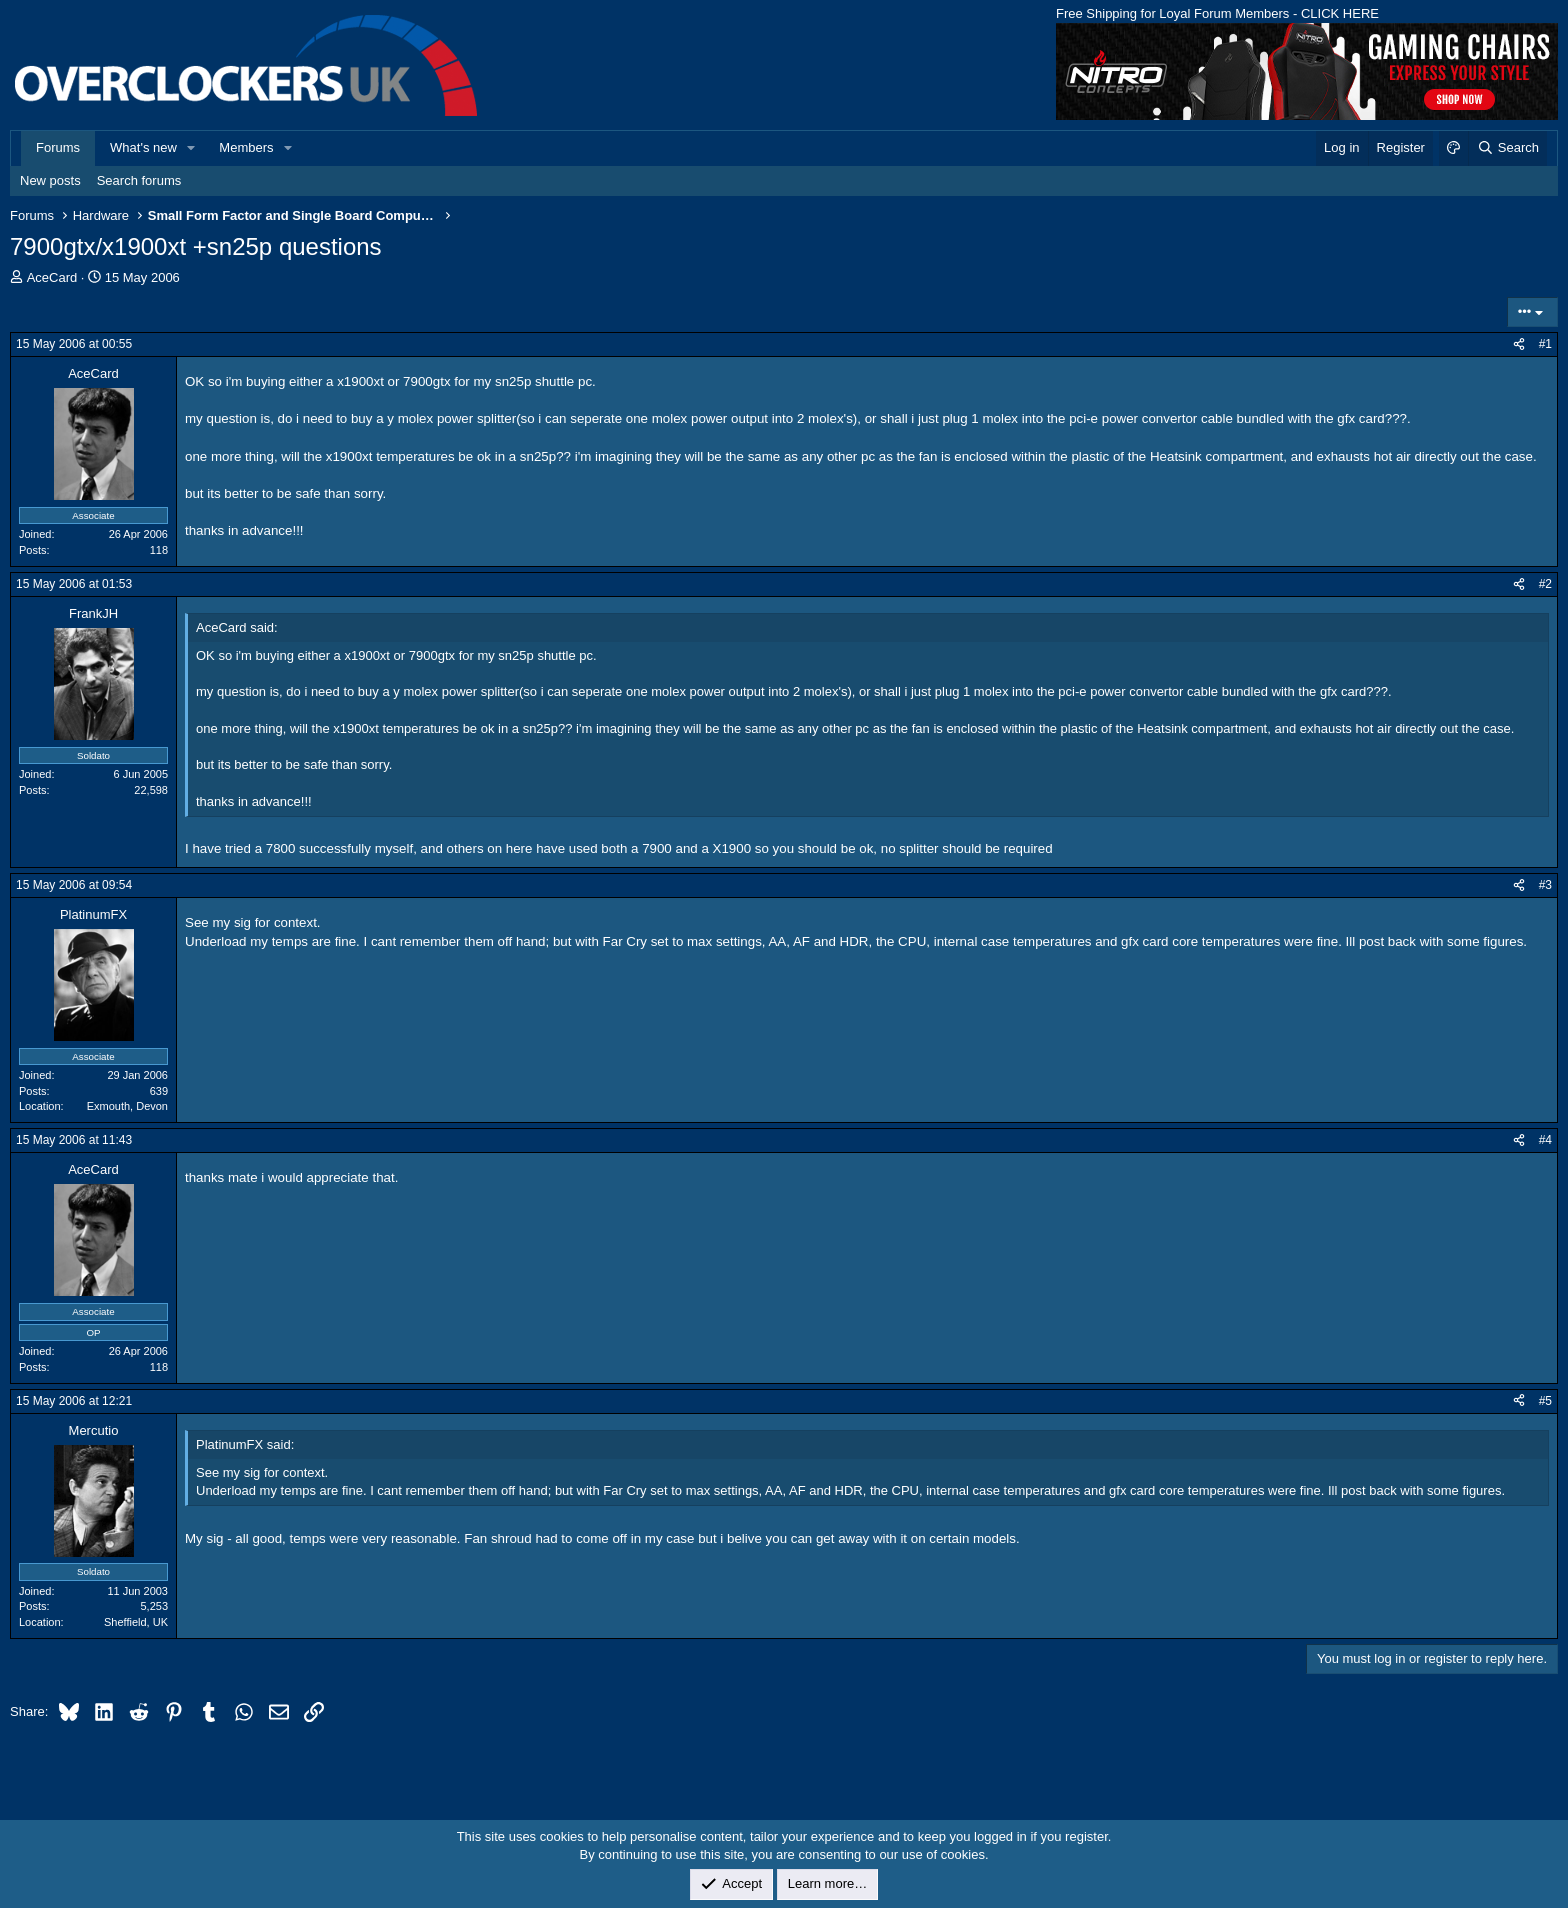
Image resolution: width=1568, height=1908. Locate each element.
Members (246, 147)
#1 (1545, 344)
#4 (1545, 1140)
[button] (192, 148)
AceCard (52, 277)
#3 (1545, 885)
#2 (1545, 584)
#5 (1545, 1401)
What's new (143, 147)
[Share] (1519, 344)
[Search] (1507, 148)
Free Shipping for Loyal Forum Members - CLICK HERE (1217, 13)
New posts (50, 180)
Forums (58, 147)
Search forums (139, 180)
